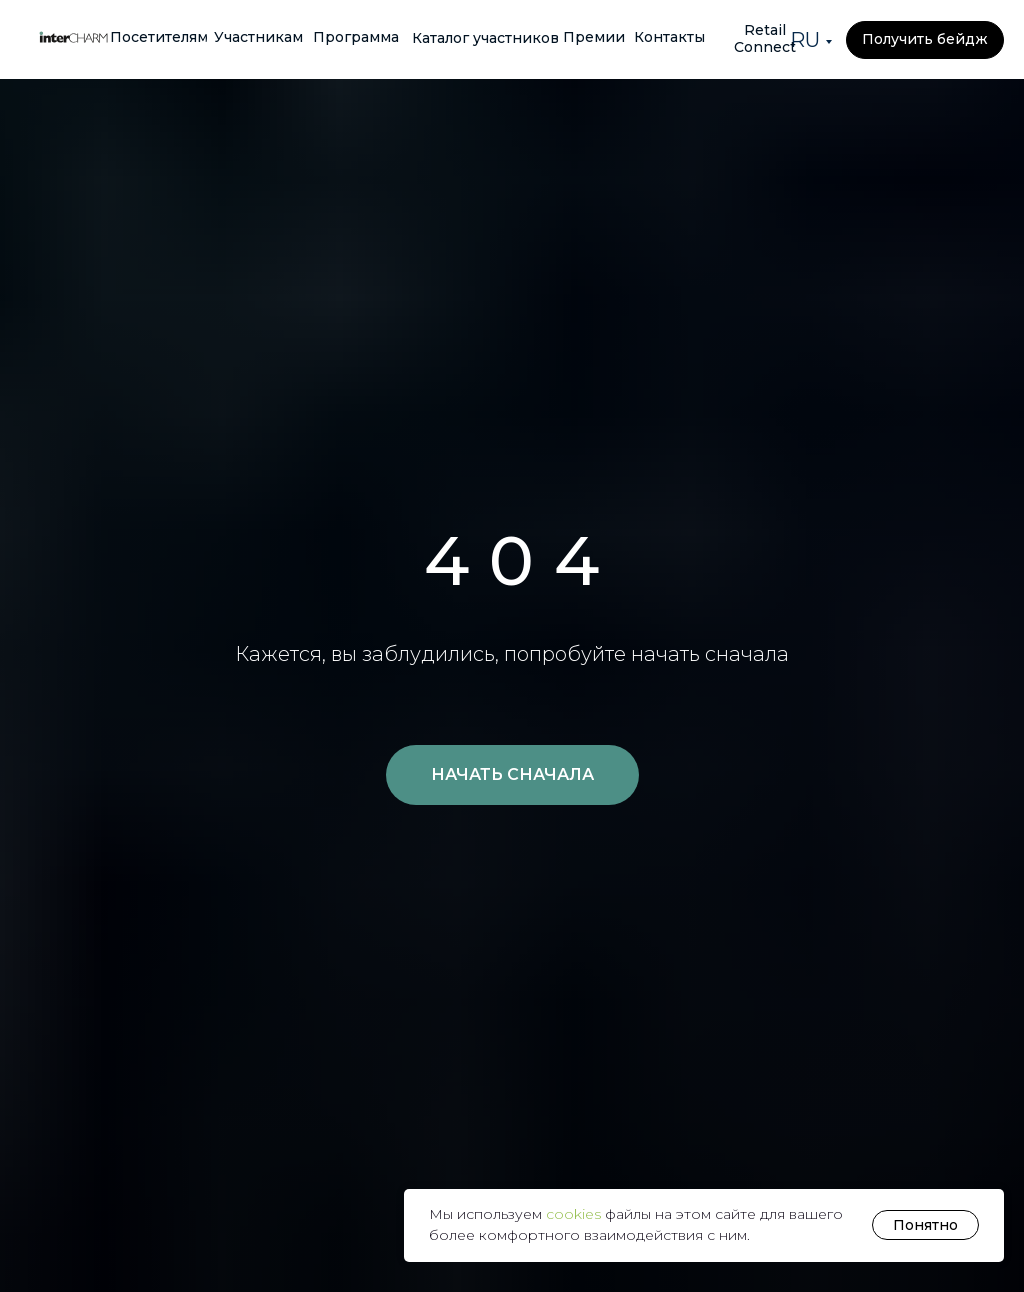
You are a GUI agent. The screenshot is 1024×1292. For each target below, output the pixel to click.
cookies (575, 1214)
